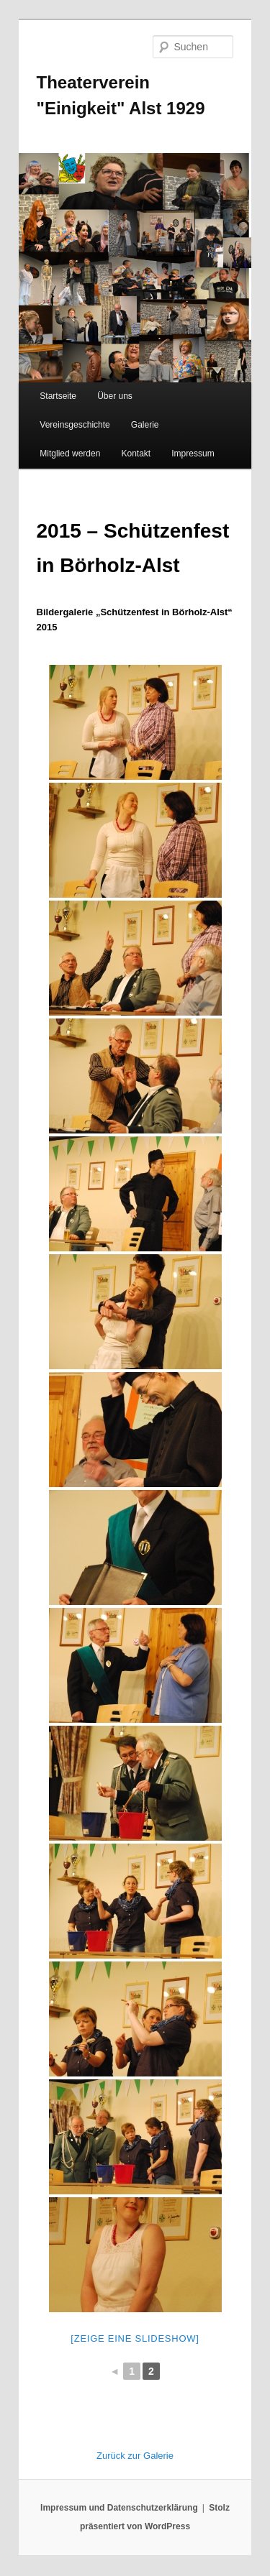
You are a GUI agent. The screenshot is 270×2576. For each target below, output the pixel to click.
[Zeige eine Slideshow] (135, 2338)
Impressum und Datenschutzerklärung (119, 2508)
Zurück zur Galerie (135, 2455)
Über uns (114, 396)
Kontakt (135, 453)
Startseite (58, 396)
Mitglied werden (70, 453)
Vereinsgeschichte (74, 425)
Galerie (145, 425)
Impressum (192, 453)
